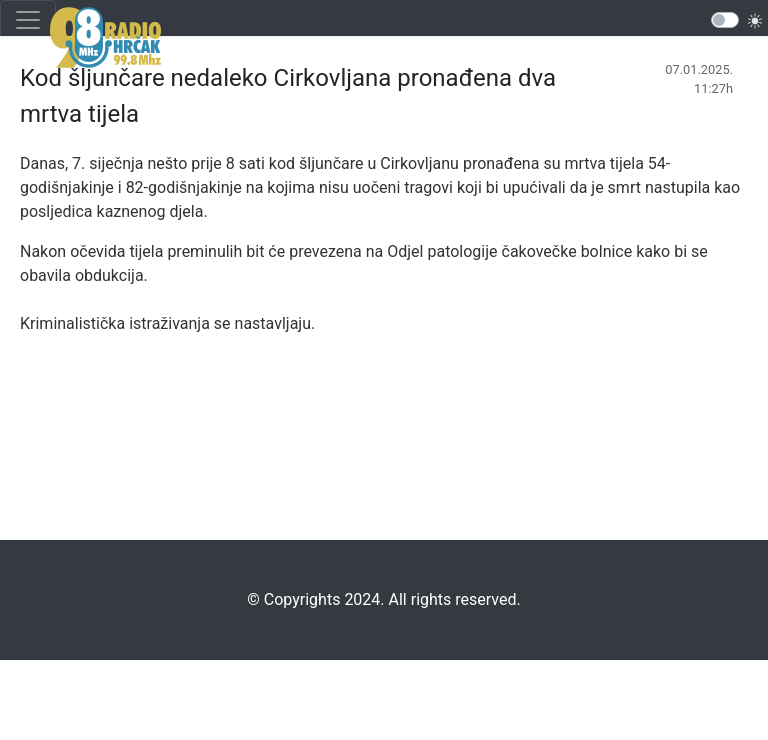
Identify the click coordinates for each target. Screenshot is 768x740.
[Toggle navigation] (28, 20)
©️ (253, 599)
